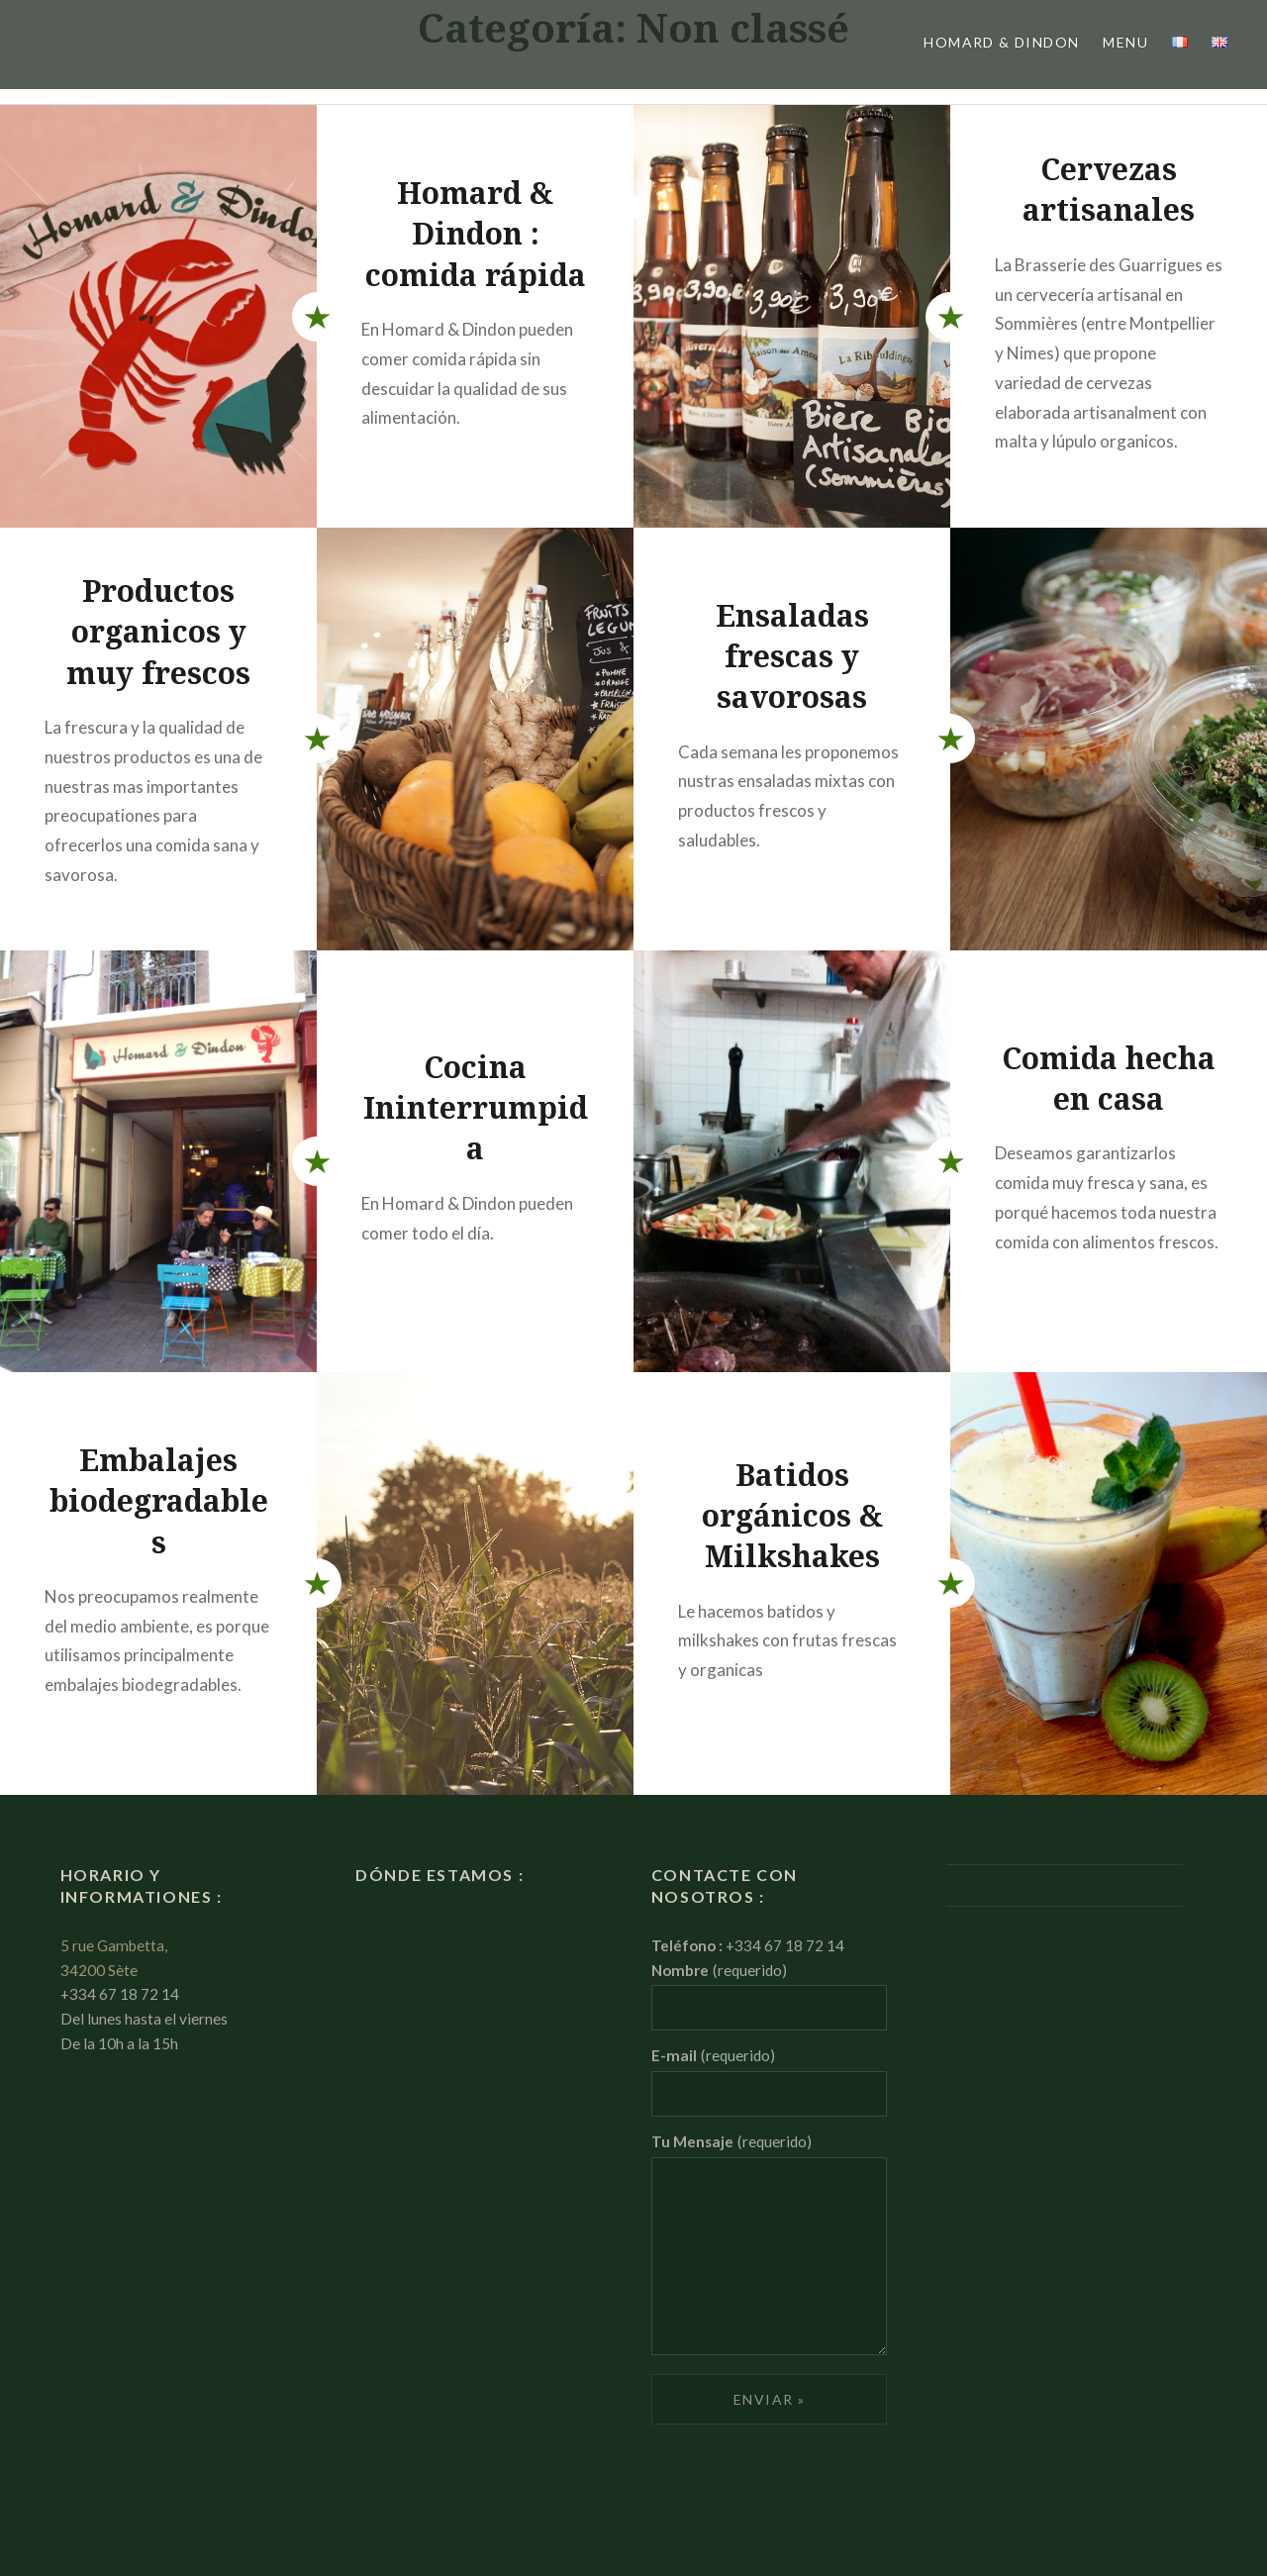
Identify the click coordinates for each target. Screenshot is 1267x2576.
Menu (1125, 42)
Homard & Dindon (1001, 42)
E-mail (713, 2055)
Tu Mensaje (731, 2141)
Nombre (719, 1970)
